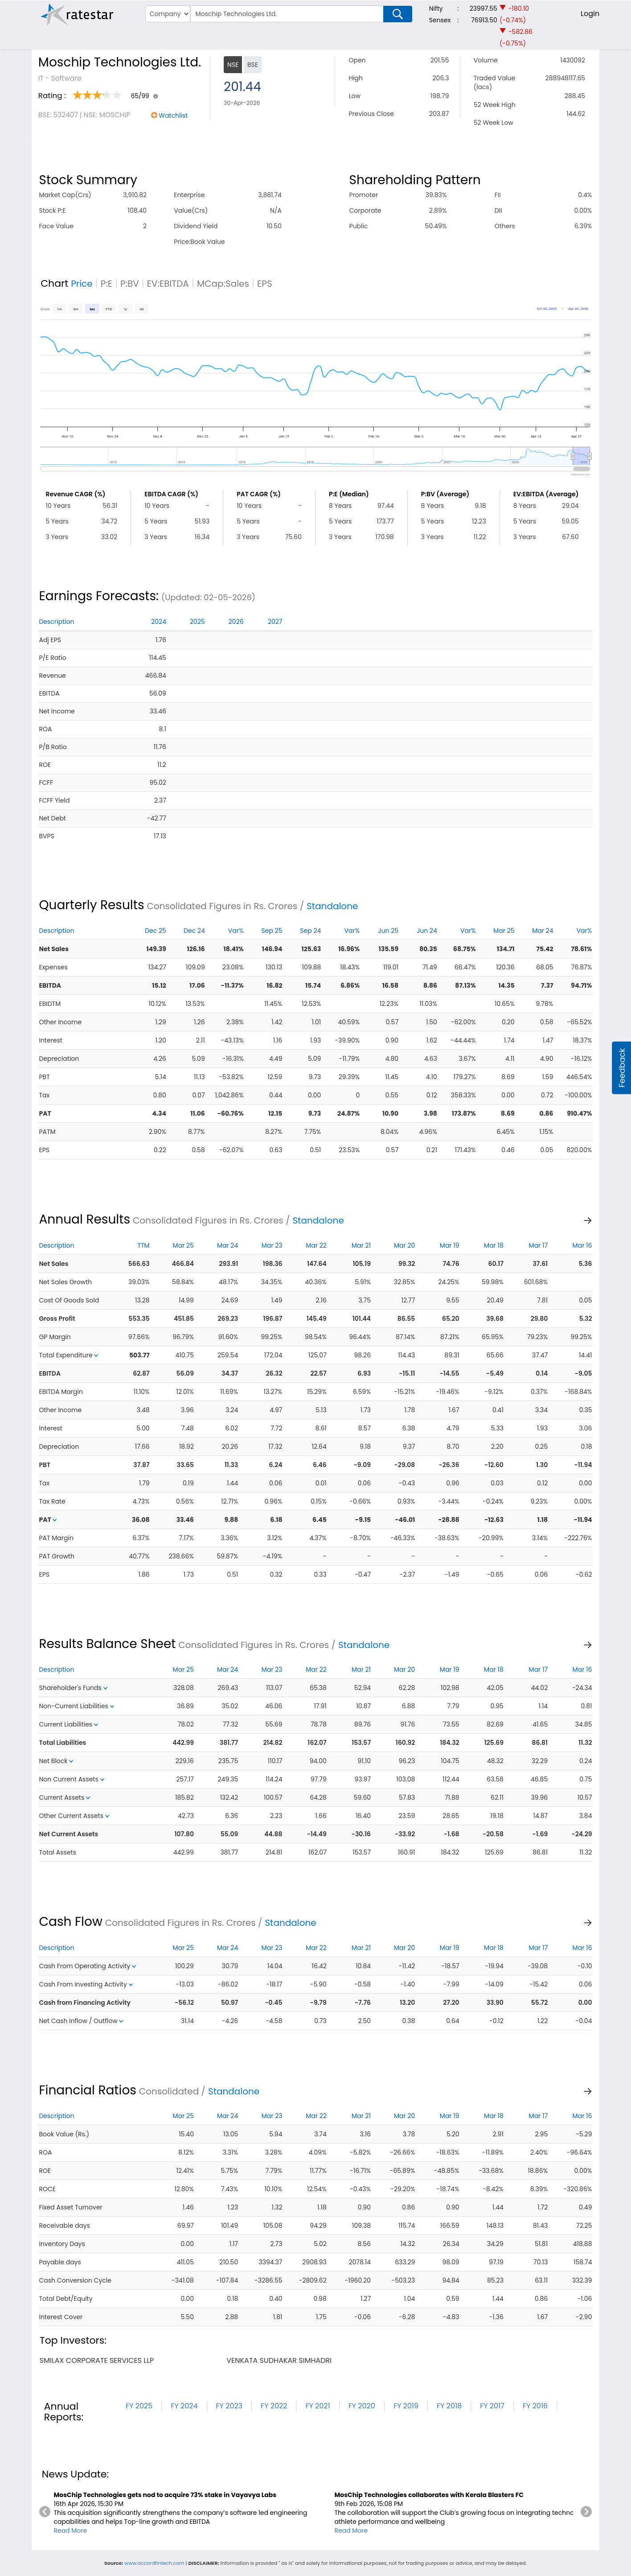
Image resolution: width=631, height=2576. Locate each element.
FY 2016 (535, 2406)
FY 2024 (184, 2406)
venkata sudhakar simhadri (279, 2360)
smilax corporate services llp (97, 2360)
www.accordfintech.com (154, 2563)
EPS (264, 283)
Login (590, 13)
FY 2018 (449, 2406)
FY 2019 (405, 2406)
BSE (252, 64)
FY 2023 (229, 2406)
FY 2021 (317, 2406)
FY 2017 (492, 2406)
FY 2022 (274, 2406)
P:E (106, 283)
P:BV (129, 283)
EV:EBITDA (168, 283)
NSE (232, 64)
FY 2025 (139, 2406)
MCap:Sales (223, 283)
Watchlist (173, 115)
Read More (70, 2530)
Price (82, 283)
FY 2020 (361, 2406)
